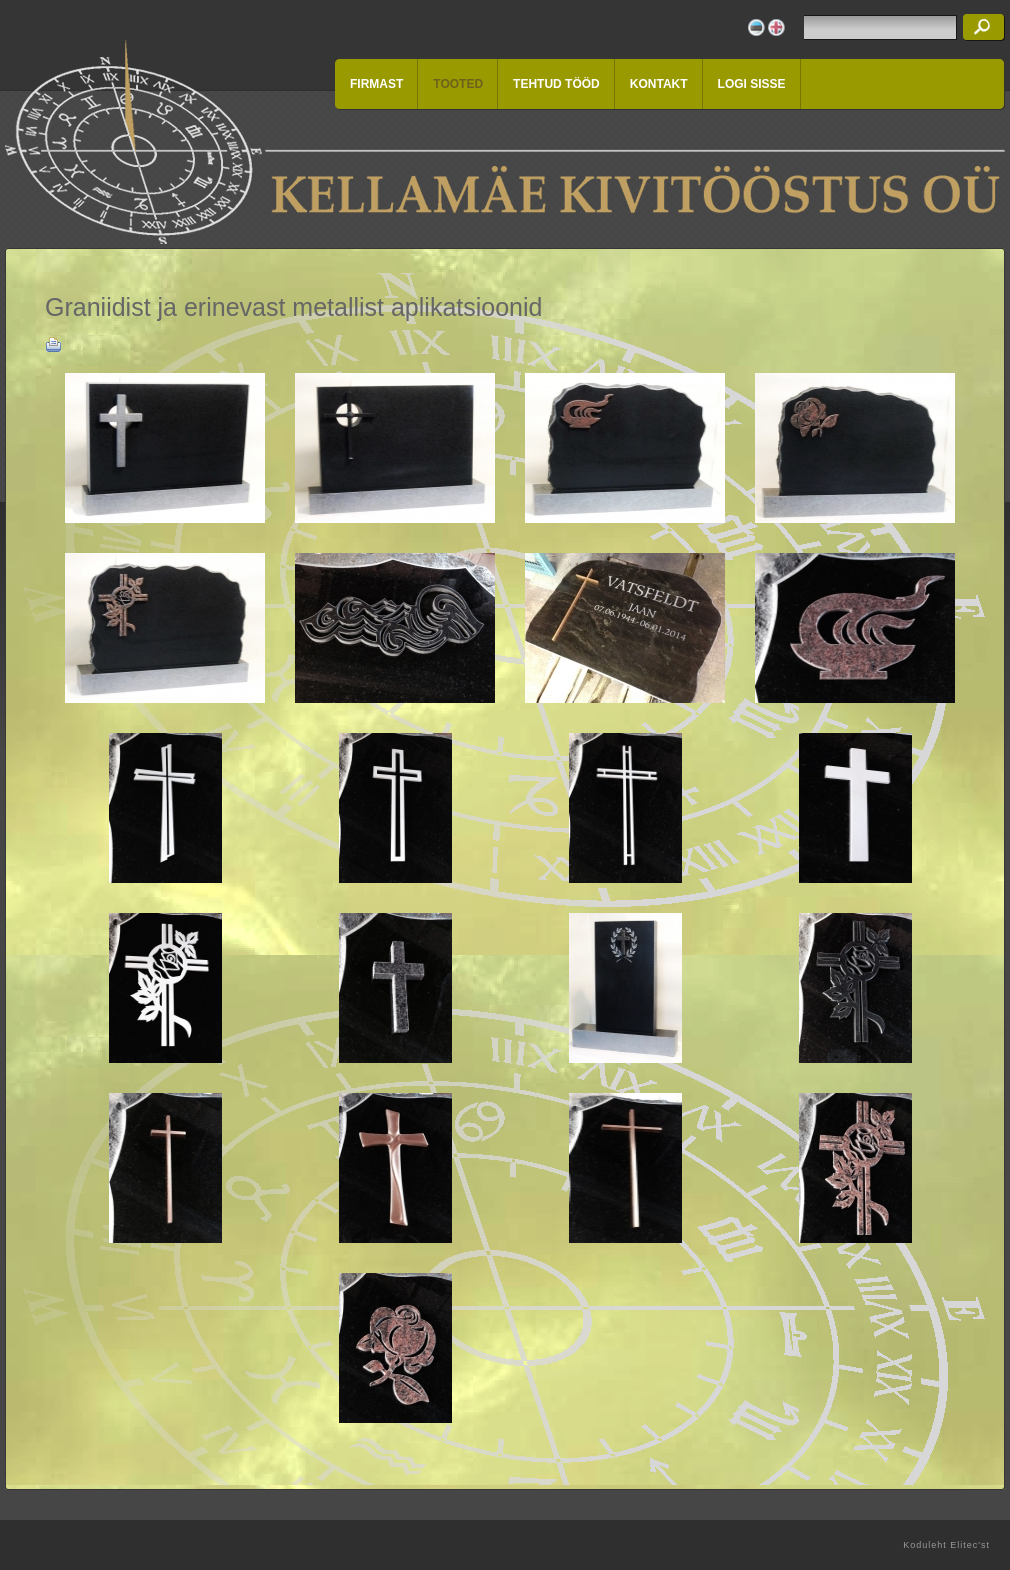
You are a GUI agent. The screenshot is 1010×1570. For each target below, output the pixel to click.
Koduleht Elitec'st (946, 1545)
